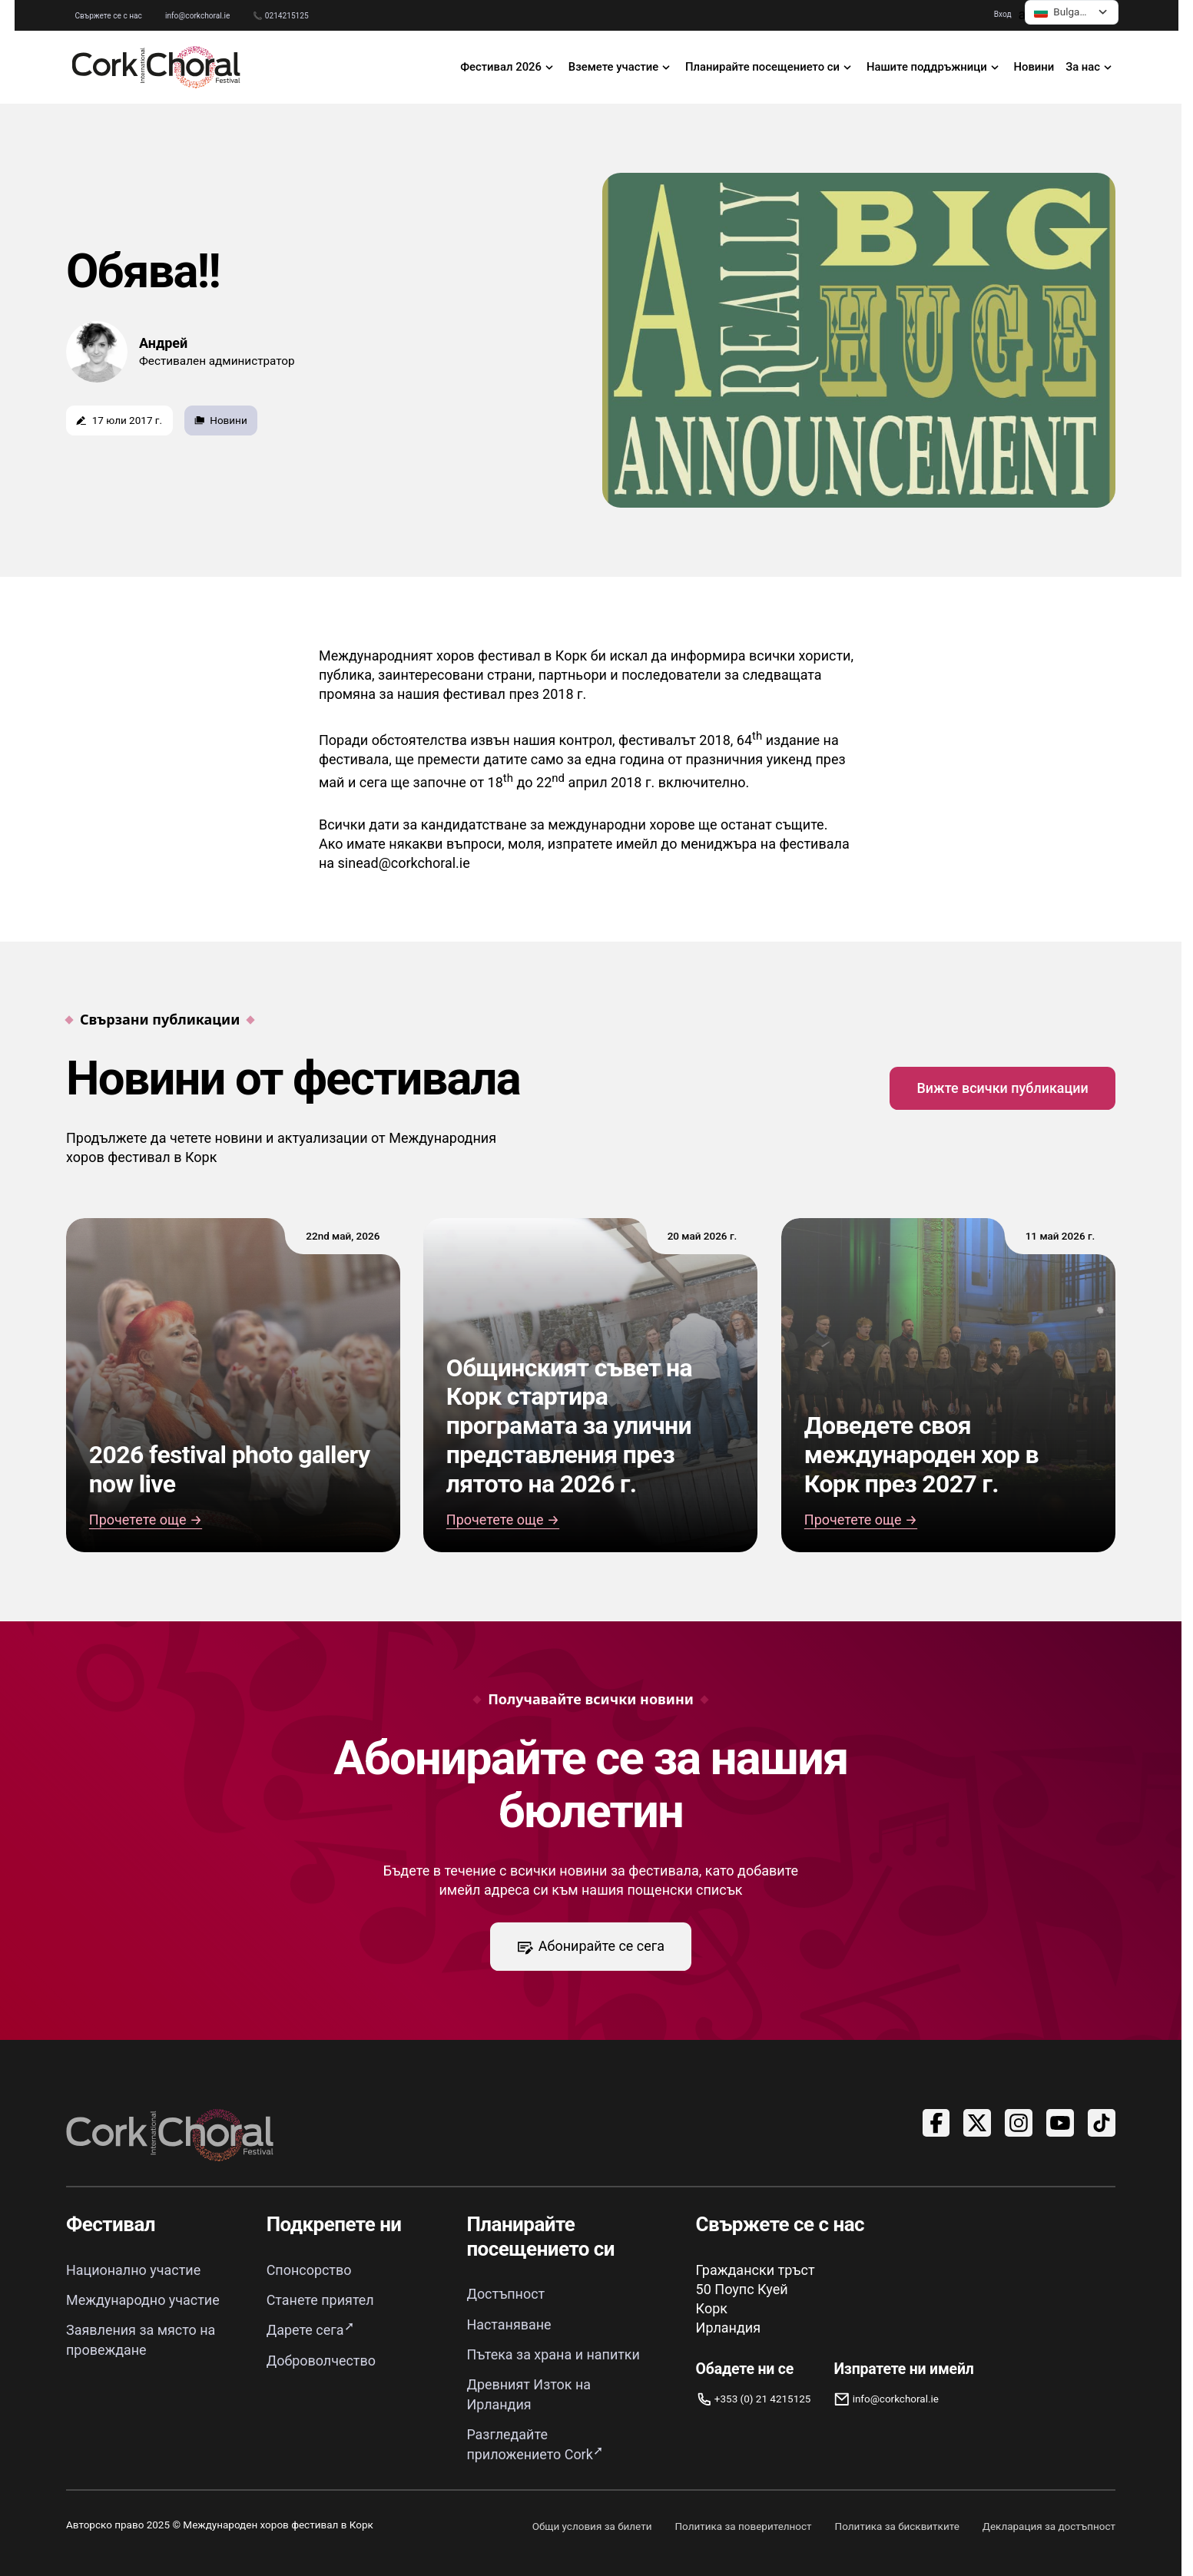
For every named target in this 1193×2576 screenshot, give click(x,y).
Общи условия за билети (591, 2521)
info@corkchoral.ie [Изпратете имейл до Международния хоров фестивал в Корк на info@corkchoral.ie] (194, 16)
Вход (1006, 14)
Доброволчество (321, 2358)
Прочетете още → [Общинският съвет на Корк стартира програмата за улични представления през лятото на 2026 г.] (502, 1519)
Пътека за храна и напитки (553, 2353)
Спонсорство (309, 2270)
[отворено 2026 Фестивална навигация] (509, 67)
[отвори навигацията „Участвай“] (620, 67)
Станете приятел (320, 2299)
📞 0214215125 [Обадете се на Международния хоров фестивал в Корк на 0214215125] (277, 16)
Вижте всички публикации (1002, 1088)
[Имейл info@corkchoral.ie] (904, 2399)
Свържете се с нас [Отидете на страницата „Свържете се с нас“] (105, 16)
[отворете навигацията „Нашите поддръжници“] (935, 67)
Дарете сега (305, 2329)
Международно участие (143, 2299)
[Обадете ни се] (753, 2399)
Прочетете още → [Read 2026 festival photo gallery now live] (145, 1519)
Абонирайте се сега (591, 1947)
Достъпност (505, 2294)
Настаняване (509, 2324)
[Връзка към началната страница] (156, 67)
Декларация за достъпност (1049, 2521)
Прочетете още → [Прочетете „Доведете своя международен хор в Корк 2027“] (860, 1519)
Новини (1033, 67)
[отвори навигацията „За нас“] (1091, 67)
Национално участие (133, 2270)
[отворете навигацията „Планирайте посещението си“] (770, 67)
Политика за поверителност (742, 2521)
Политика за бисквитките (896, 2521)
